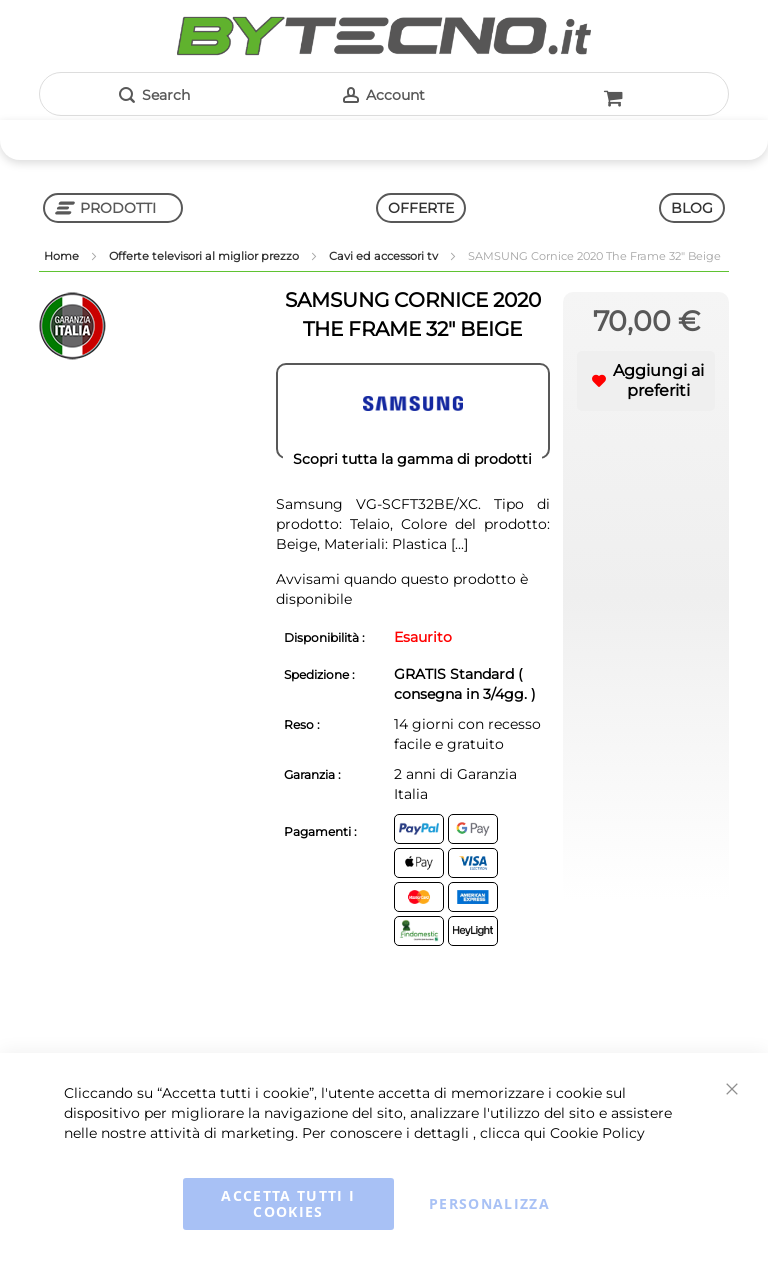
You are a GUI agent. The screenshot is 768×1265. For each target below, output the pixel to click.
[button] (646, 381)
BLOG (692, 208)
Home (63, 256)
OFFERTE (421, 208)
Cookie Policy (597, 1133)
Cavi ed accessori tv (385, 256)
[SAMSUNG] (413, 411)
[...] (457, 544)
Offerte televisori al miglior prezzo (205, 256)
